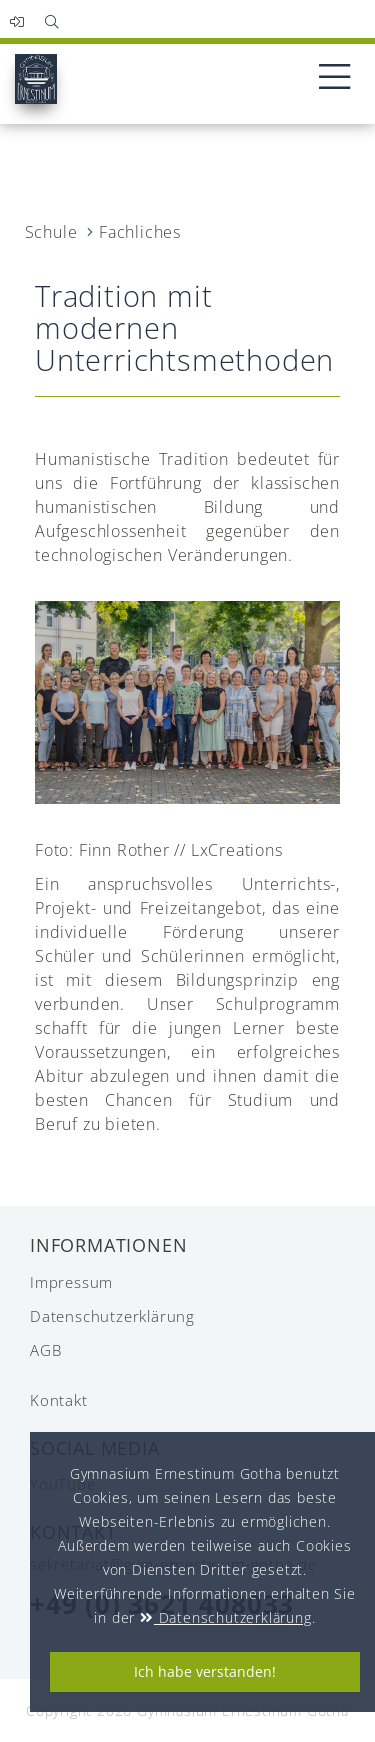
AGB (45, 1350)
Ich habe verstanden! (205, 1671)
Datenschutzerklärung (71, 1316)
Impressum (71, 1282)
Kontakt (59, 1400)
